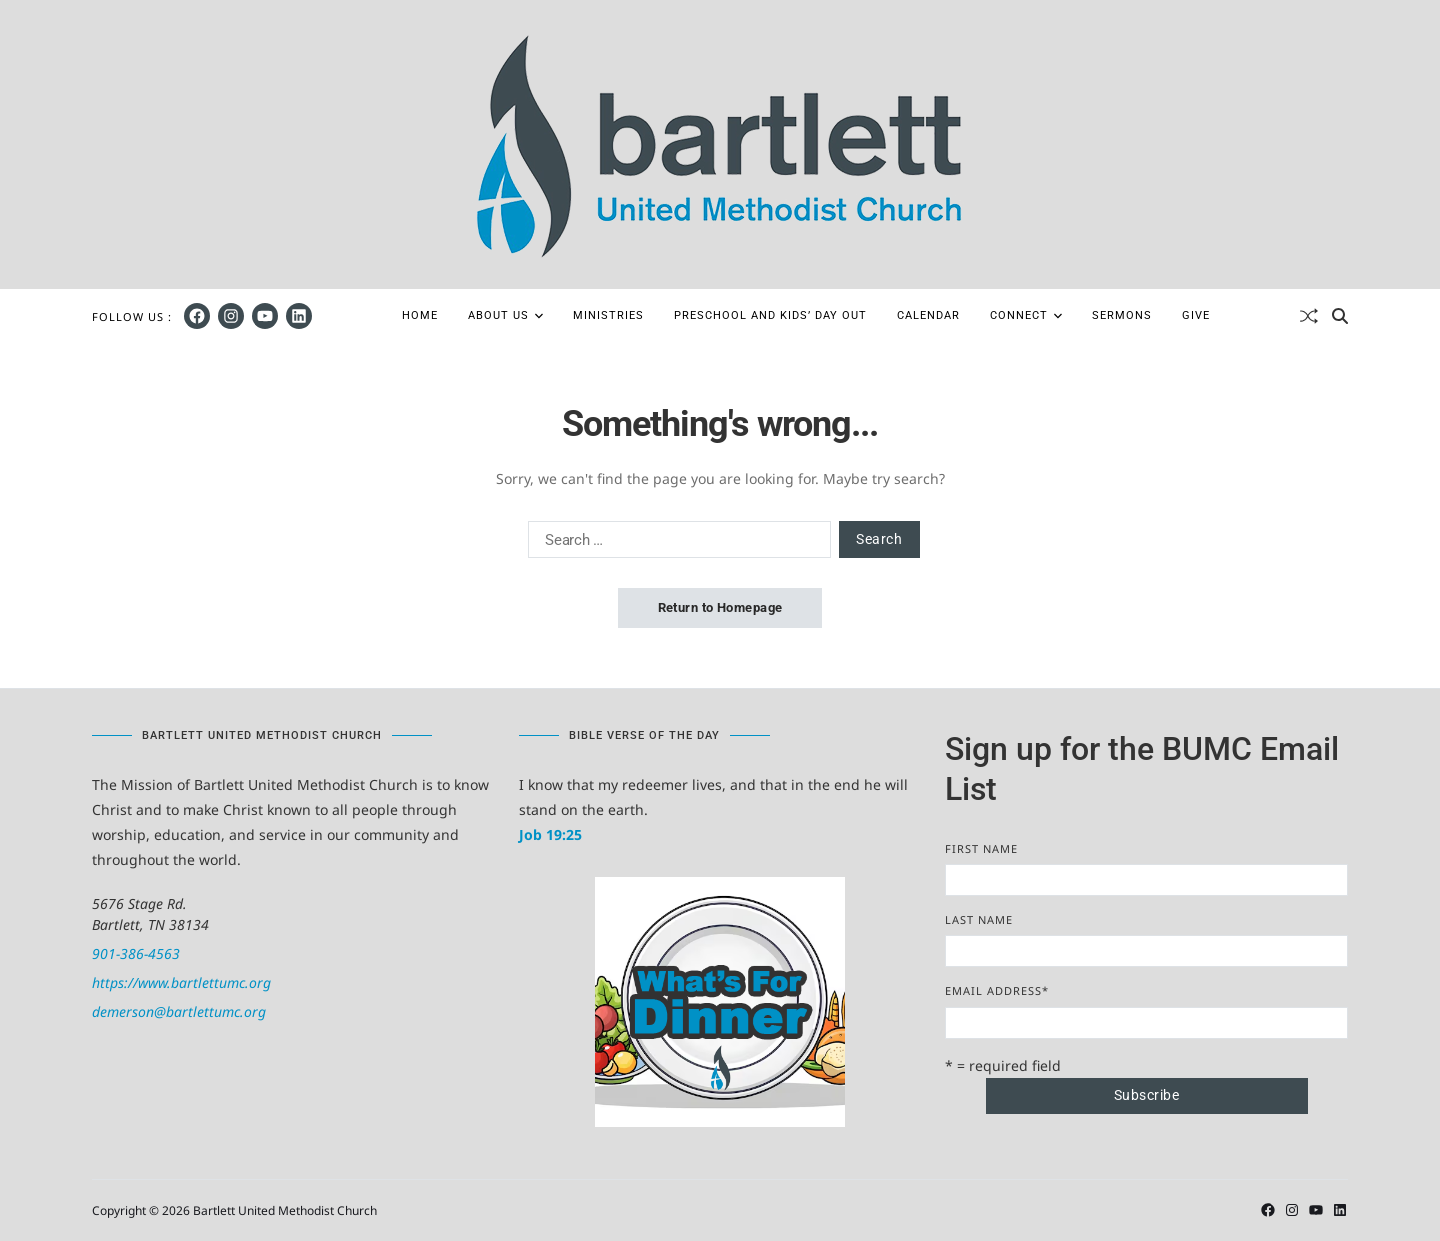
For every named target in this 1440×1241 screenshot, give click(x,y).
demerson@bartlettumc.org (179, 1011)
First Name (981, 848)
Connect (1026, 315)
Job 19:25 (550, 834)
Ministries (608, 315)
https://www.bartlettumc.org (181, 982)
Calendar (928, 315)
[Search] (1340, 316)
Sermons (1122, 315)
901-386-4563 (136, 953)
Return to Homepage (720, 607)
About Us (505, 315)
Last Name (979, 919)
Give (1196, 315)
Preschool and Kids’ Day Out (770, 315)
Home (420, 315)
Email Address (997, 990)
